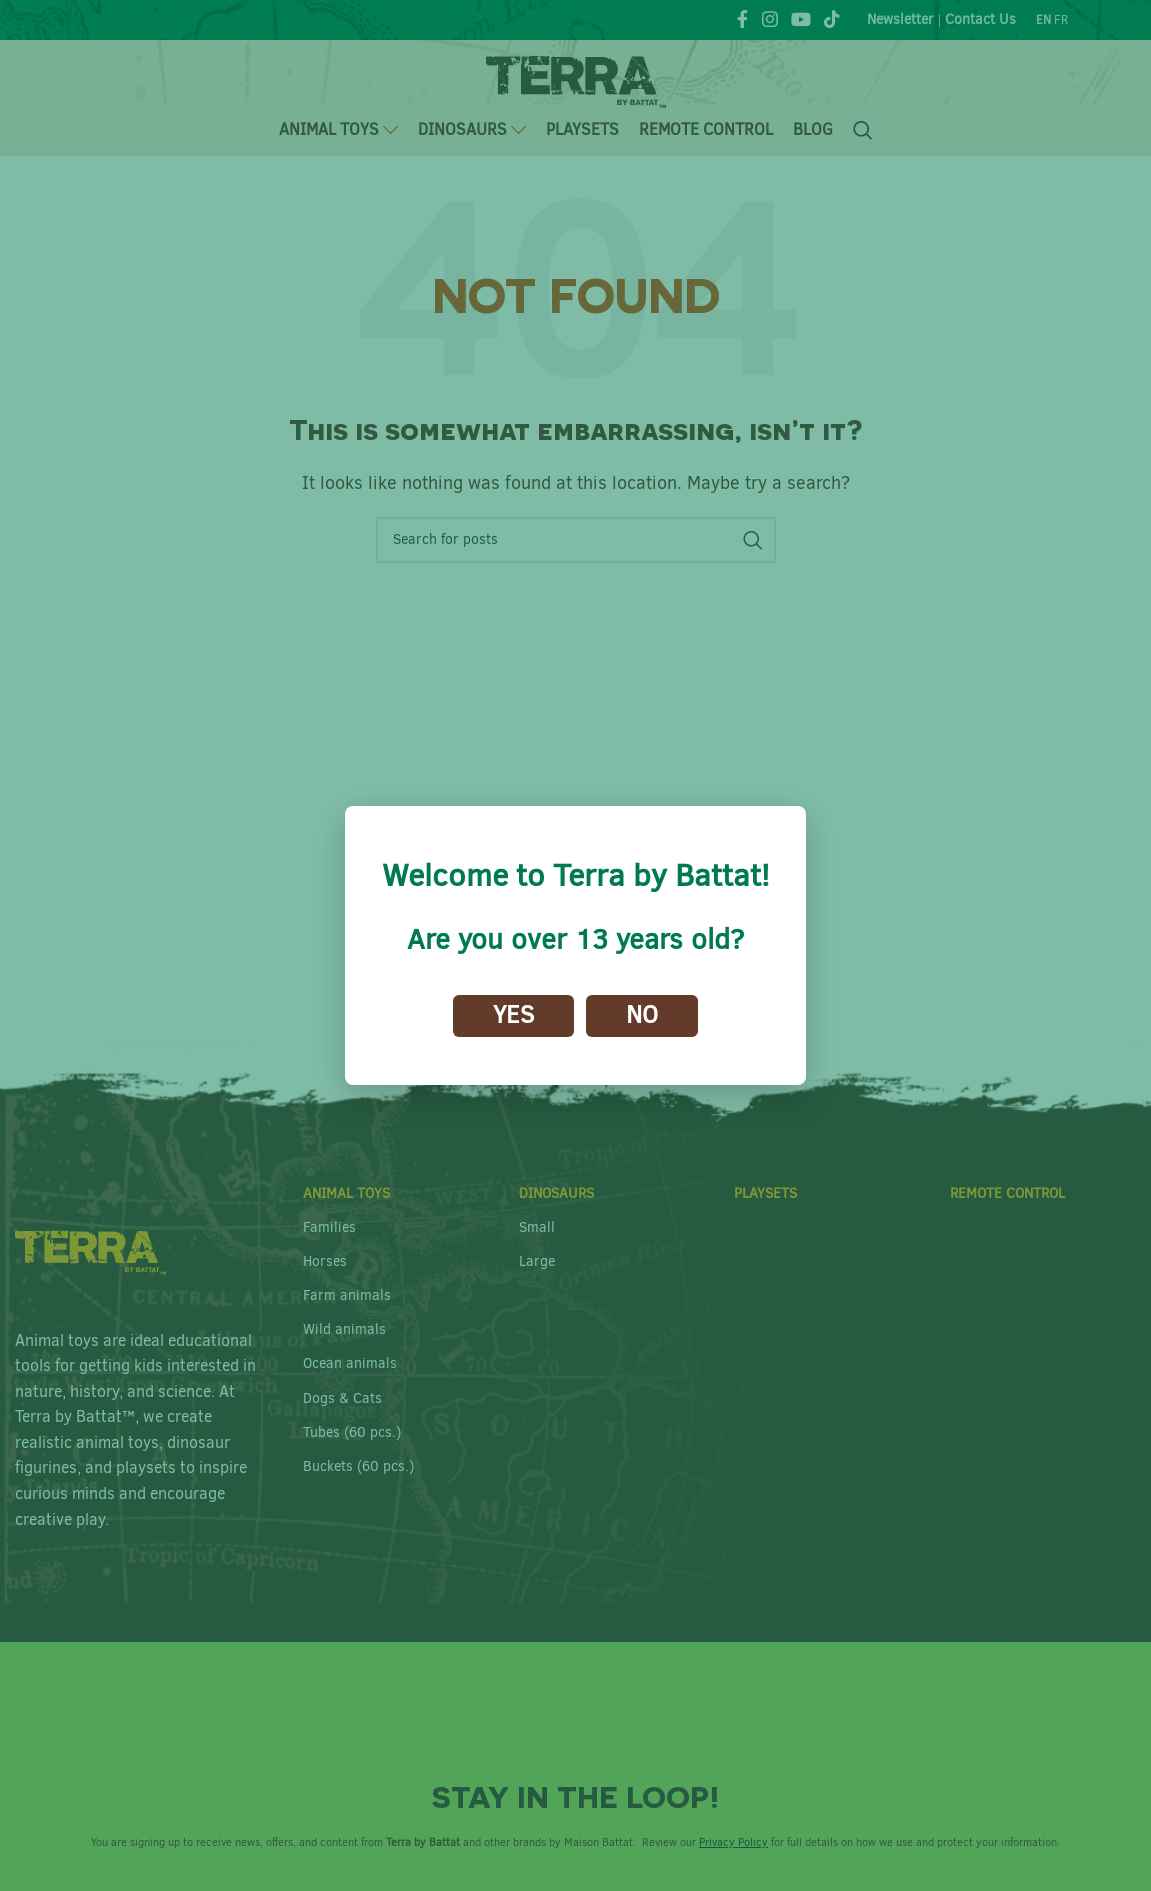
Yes (513, 1015)
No (642, 1015)
